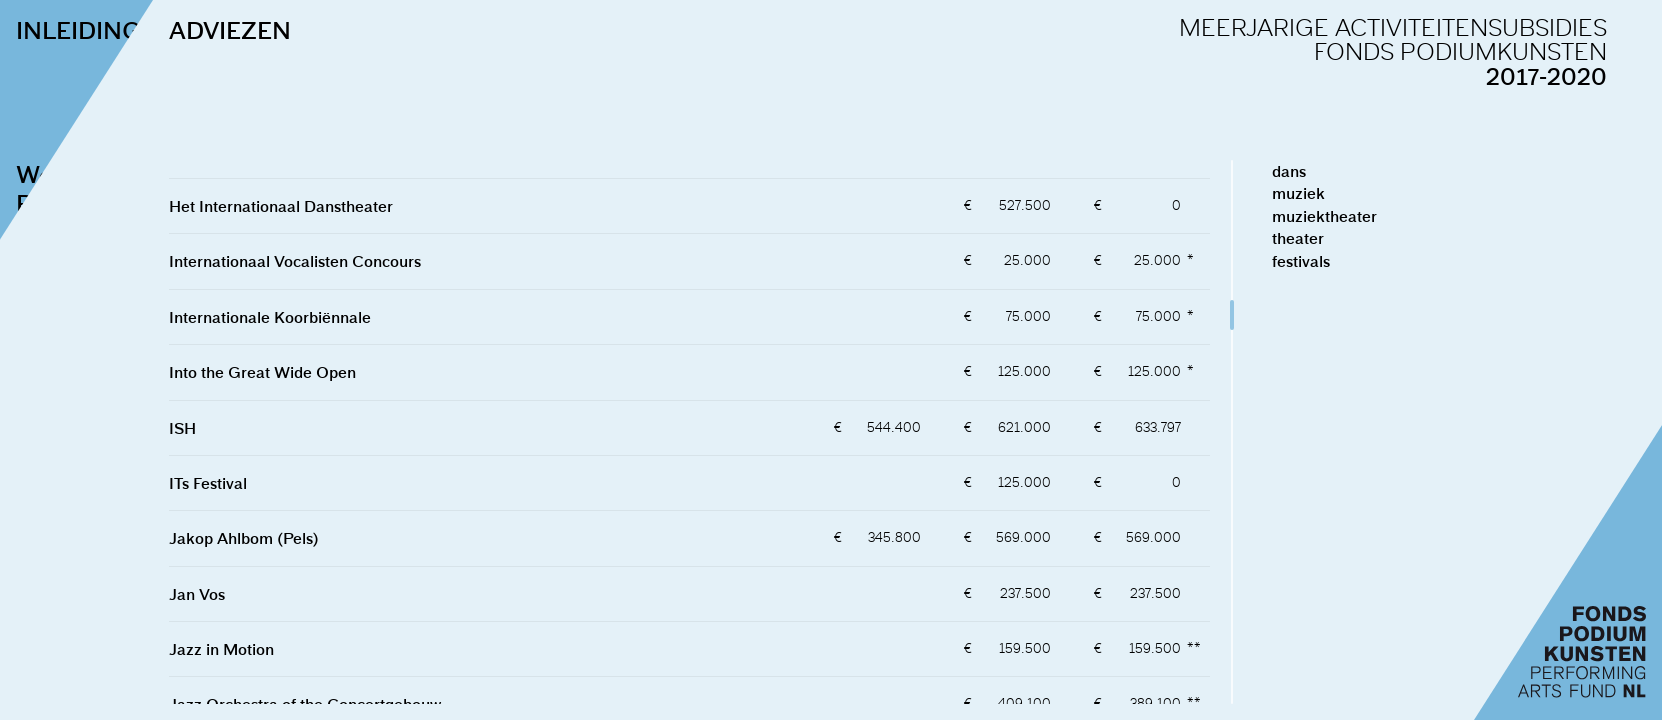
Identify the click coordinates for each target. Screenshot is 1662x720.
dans (1328, 171)
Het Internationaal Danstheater (320, 206)
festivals (1340, 261)
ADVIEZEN (269, 30)
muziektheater (1363, 216)
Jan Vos (236, 594)
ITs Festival (247, 483)
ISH (221, 428)
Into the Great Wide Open (301, 372)
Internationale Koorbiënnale (309, 317)
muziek (1337, 193)
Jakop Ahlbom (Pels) (283, 538)
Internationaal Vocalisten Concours (334, 261)
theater (1337, 238)
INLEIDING (78, 30)
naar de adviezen (107, 459)
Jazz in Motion (260, 649)
